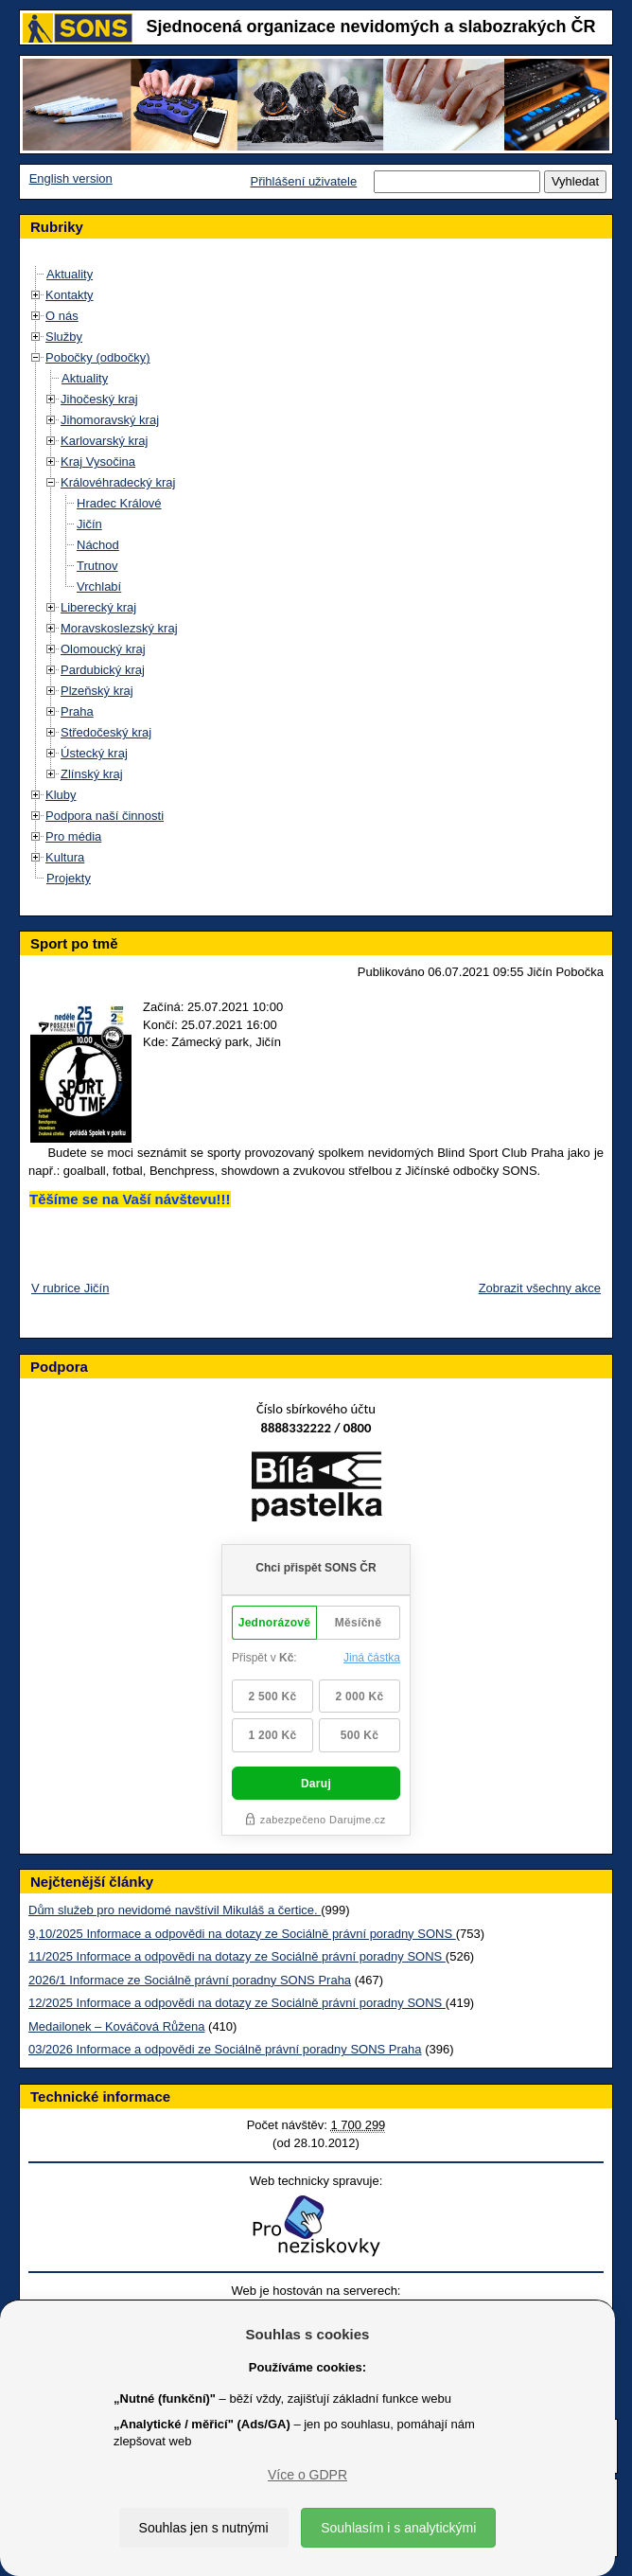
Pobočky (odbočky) (97, 357)
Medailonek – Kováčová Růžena (116, 2026)
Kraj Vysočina (98, 461)
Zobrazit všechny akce (540, 1288)
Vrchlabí (99, 586)
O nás (62, 316)
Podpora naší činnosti (104, 815)
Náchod (98, 545)
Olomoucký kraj (103, 649)
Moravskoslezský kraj (119, 628)
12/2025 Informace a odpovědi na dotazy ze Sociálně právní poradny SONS (237, 2003)
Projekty (68, 878)
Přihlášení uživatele (303, 181)
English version (71, 178)
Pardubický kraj (103, 670)
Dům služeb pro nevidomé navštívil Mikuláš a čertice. (174, 1910)
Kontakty (69, 295)
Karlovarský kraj (104, 441)
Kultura (64, 857)
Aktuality (69, 274)
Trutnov (97, 566)
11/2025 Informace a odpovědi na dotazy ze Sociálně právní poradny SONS (237, 1956)
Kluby (61, 795)
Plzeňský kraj (97, 691)
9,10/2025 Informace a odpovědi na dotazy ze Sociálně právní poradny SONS (242, 1934)
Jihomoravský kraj (110, 420)
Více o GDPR (307, 2474)
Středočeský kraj (106, 732)
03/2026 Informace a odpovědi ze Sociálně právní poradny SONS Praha (225, 2049)
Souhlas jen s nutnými (204, 2527)
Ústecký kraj (94, 753)
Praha (77, 711)
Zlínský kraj (92, 774)
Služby (63, 336)
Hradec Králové (119, 503)
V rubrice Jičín (70, 1288)
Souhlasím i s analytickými (398, 2527)
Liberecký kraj (98, 607)
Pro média (73, 836)
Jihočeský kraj (99, 399)
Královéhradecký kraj (118, 482)
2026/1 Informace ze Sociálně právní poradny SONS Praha (189, 1980)
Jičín (89, 524)
